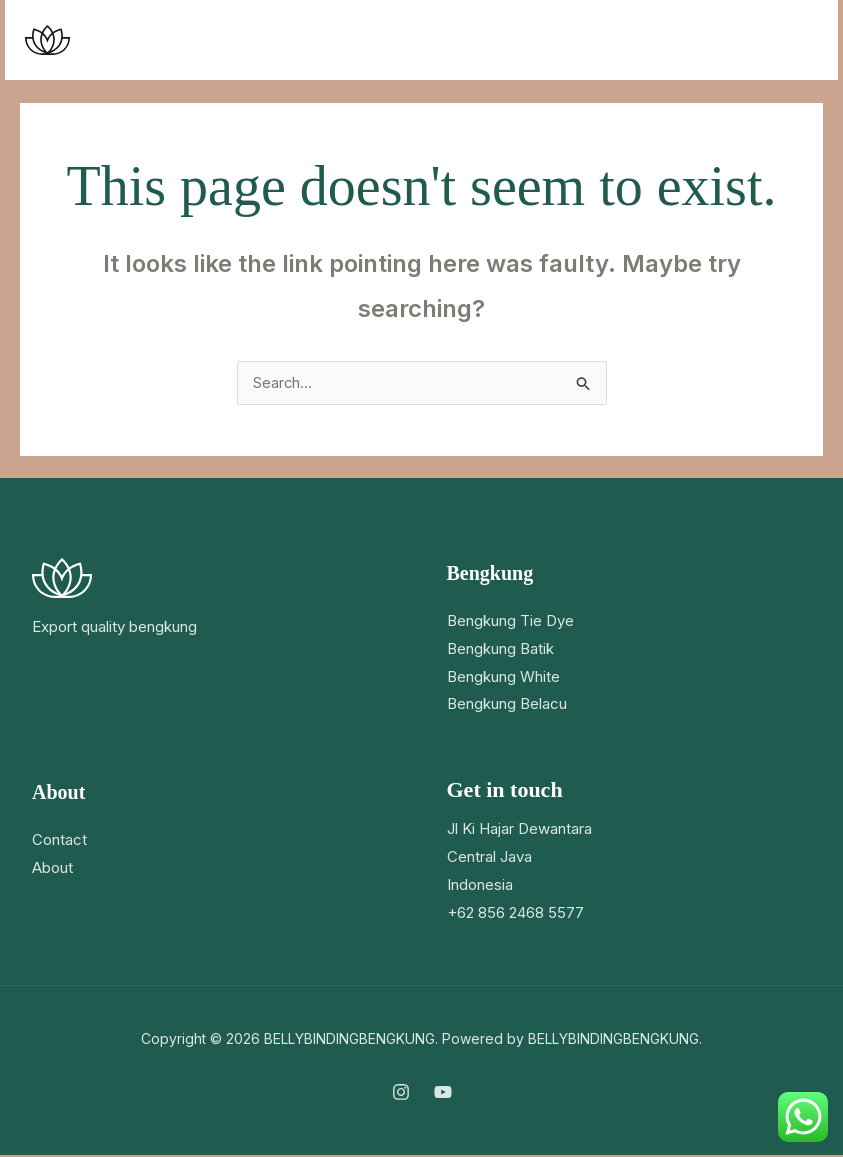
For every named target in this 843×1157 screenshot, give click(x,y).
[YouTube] (443, 1094)
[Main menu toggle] (797, 40)
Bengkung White (503, 678)
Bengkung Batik (500, 650)
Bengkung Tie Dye (510, 622)
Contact (59, 841)
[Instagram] (401, 1094)
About (52, 869)
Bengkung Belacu (507, 706)
